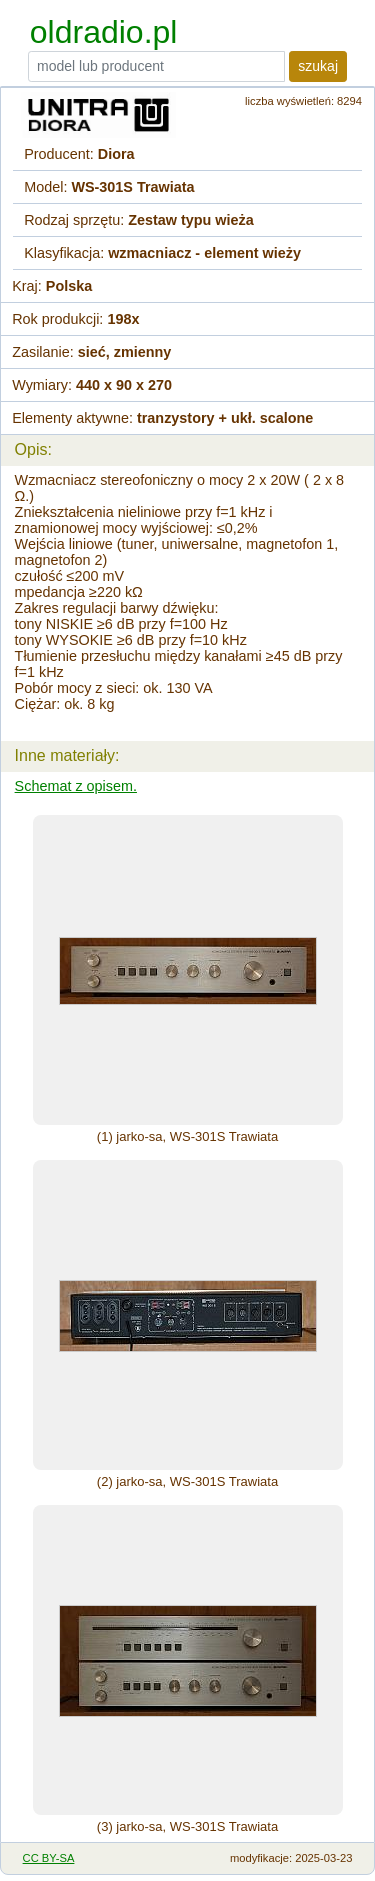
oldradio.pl (104, 32)
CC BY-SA (49, 1858)
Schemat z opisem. (76, 786)
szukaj (318, 66)
